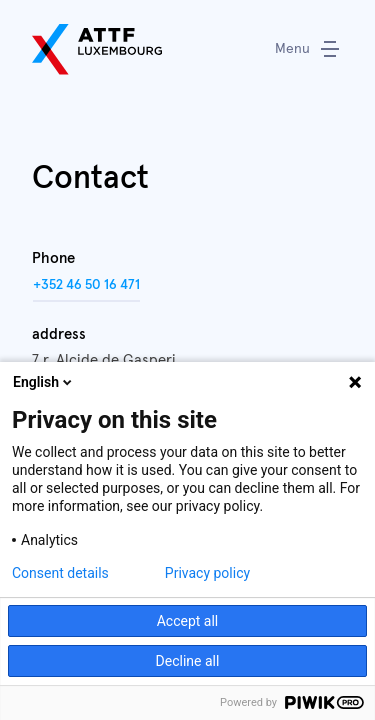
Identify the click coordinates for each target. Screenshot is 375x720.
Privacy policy (207, 573)
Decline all (188, 661)
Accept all (188, 621)
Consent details (60, 573)
